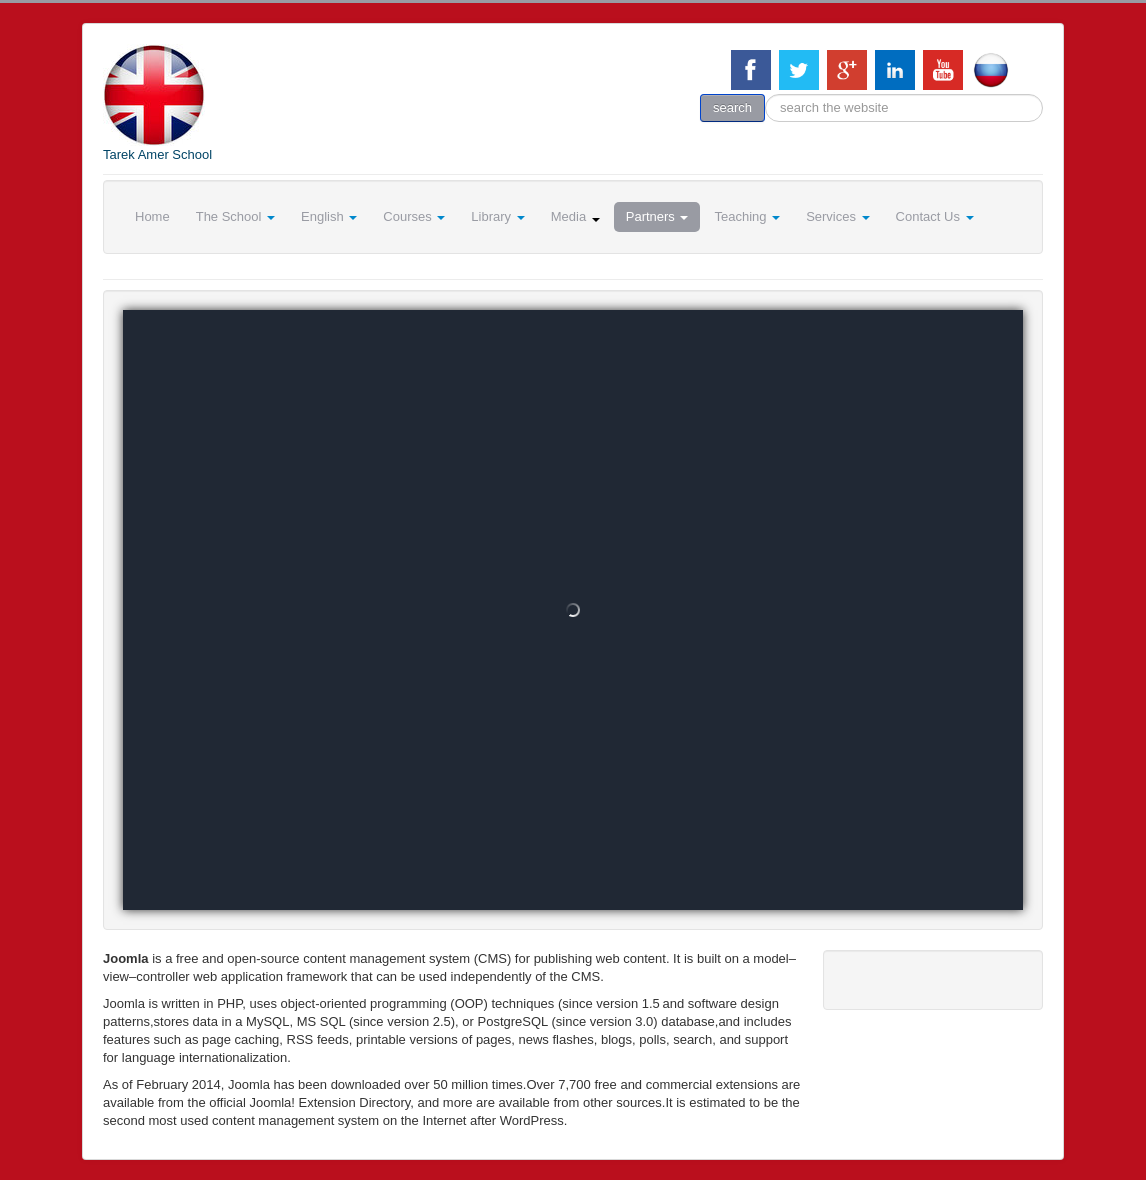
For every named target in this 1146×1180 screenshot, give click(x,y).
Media (575, 216)
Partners (657, 216)
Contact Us (935, 216)
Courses (414, 216)
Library (497, 216)
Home (152, 216)
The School (235, 216)
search (732, 107)
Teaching (747, 216)
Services (837, 216)
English (329, 216)
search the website (765, 94)
